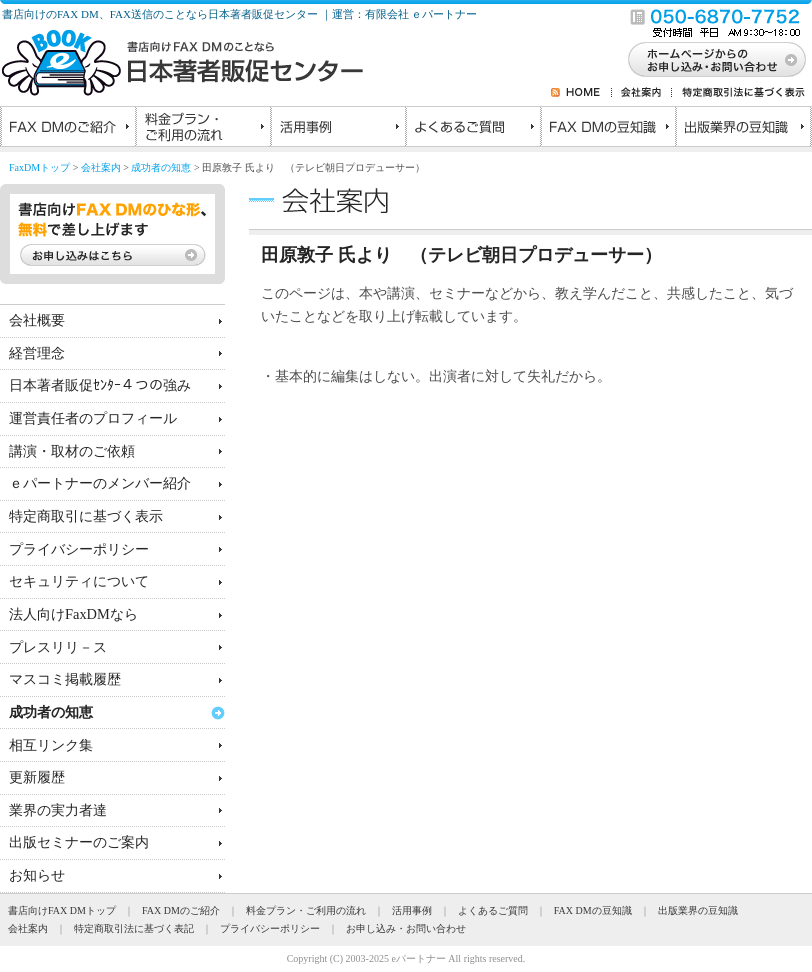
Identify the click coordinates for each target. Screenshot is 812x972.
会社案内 (642, 92)
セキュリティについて (79, 581)
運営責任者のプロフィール (93, 418)
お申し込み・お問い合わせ (406, 928)
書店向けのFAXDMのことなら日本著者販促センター (182, 63)
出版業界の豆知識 (742, 129)
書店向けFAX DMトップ (62, 910)
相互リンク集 (51, 745)
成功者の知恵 (161, 167)
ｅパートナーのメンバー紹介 (100, 483)
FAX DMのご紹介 (67, 129)
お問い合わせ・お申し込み (717, 59)
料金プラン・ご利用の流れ (202, 129)
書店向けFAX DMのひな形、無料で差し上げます (112, 234)
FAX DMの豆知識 (607, 129)
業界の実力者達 (58, 810)
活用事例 (337, 129)
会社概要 (37, 320)
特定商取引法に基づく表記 (134, 928)
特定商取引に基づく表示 (86, 516)
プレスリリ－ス (58, 647)
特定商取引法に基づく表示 (739, 92)
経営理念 (37, 353)
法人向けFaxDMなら (73, 614)
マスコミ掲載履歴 (65, 679)
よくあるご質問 (472, 129)
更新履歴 (37, 777)
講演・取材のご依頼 (72, 451)
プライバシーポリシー (79, 549)
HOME (589, 92)
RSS (558, 92)
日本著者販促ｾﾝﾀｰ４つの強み (100, 385)
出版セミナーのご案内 (79, 842)
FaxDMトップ (39, 167)
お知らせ (37, 875)
